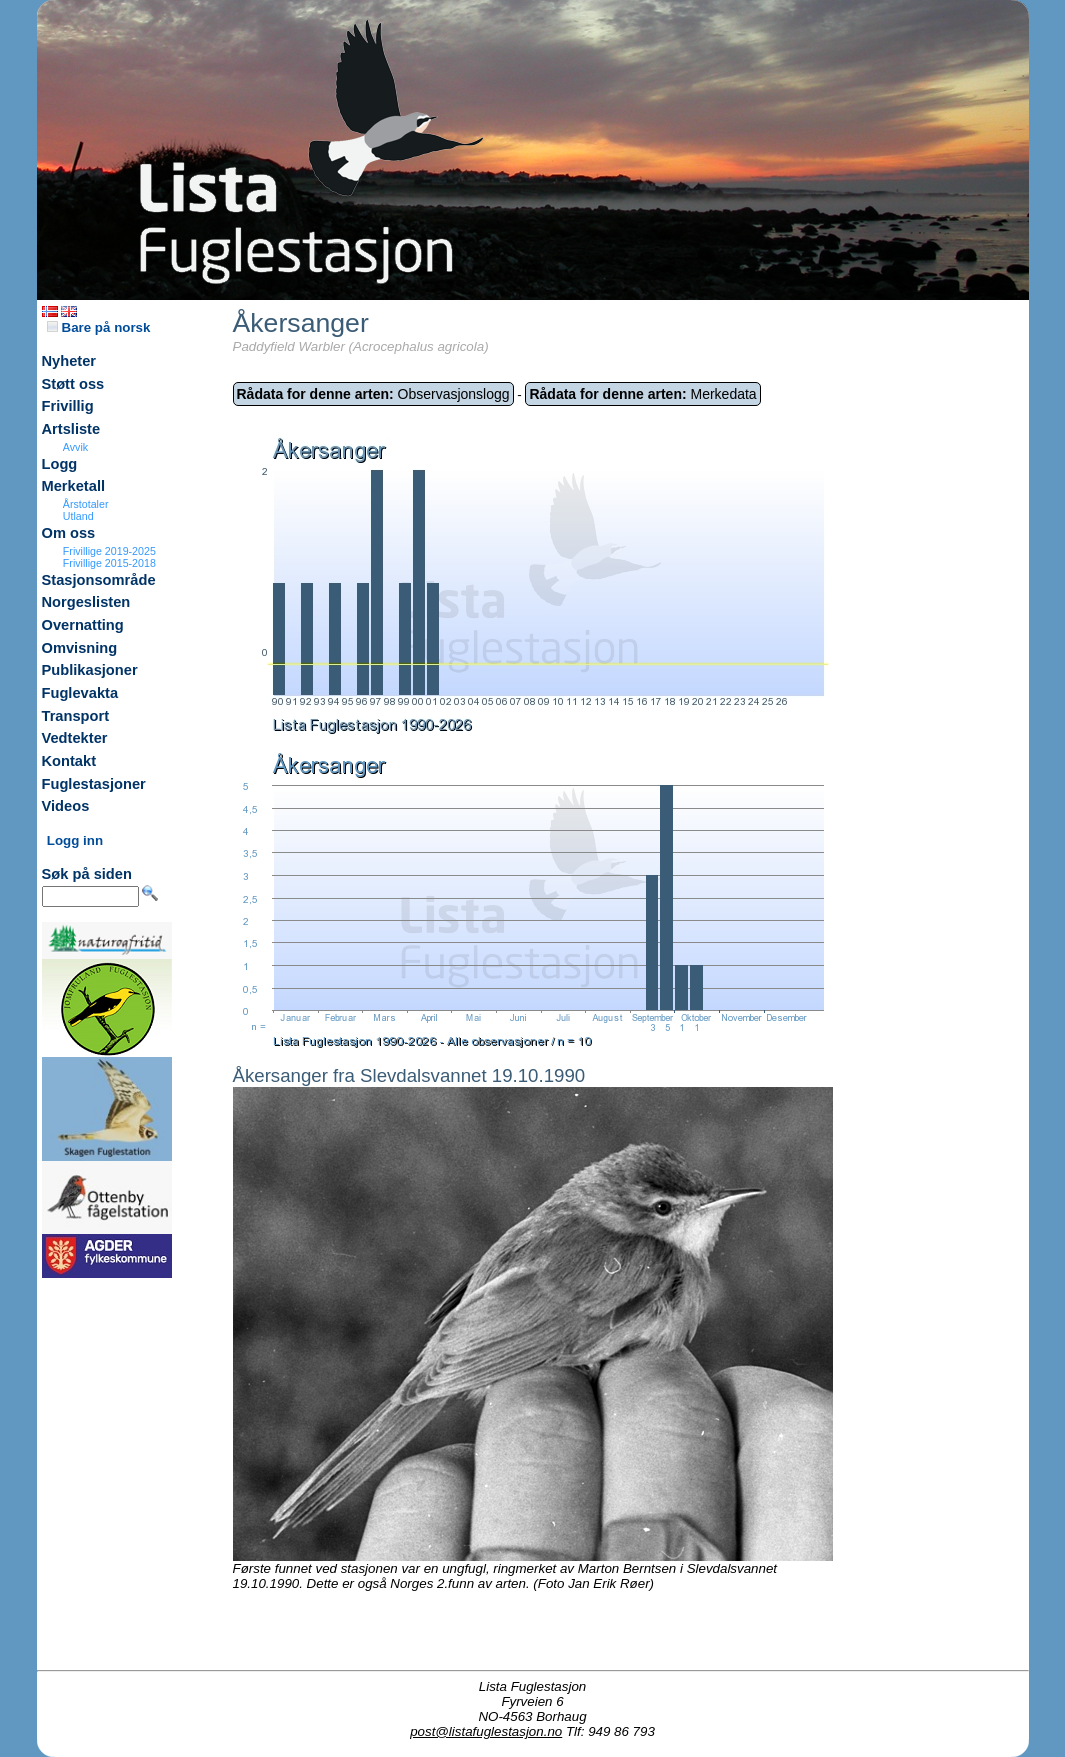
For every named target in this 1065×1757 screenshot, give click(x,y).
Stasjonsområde (99, 580)
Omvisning (80, 648)
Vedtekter (75, 738)
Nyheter (69, 361)
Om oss (69, 533)
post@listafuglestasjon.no (486, 1731)
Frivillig (68, 406)
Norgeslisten (86, 602)
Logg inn (75, 840)
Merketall (74, 486)
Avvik (75, 447)
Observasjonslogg (373, 394)
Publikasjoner (90, 670)
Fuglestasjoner (94, 784)
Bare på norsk (99, 327)
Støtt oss (73, 384)
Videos (66, 806)
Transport (76, 716)
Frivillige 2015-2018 (109, 563)
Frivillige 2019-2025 (109, 551)
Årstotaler (86, 504)
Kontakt (69, 761)
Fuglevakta (80, 693)
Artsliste (71, 429)
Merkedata (642, 394)
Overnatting (83, 625)
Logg (60, 464)
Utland (78, 516)
